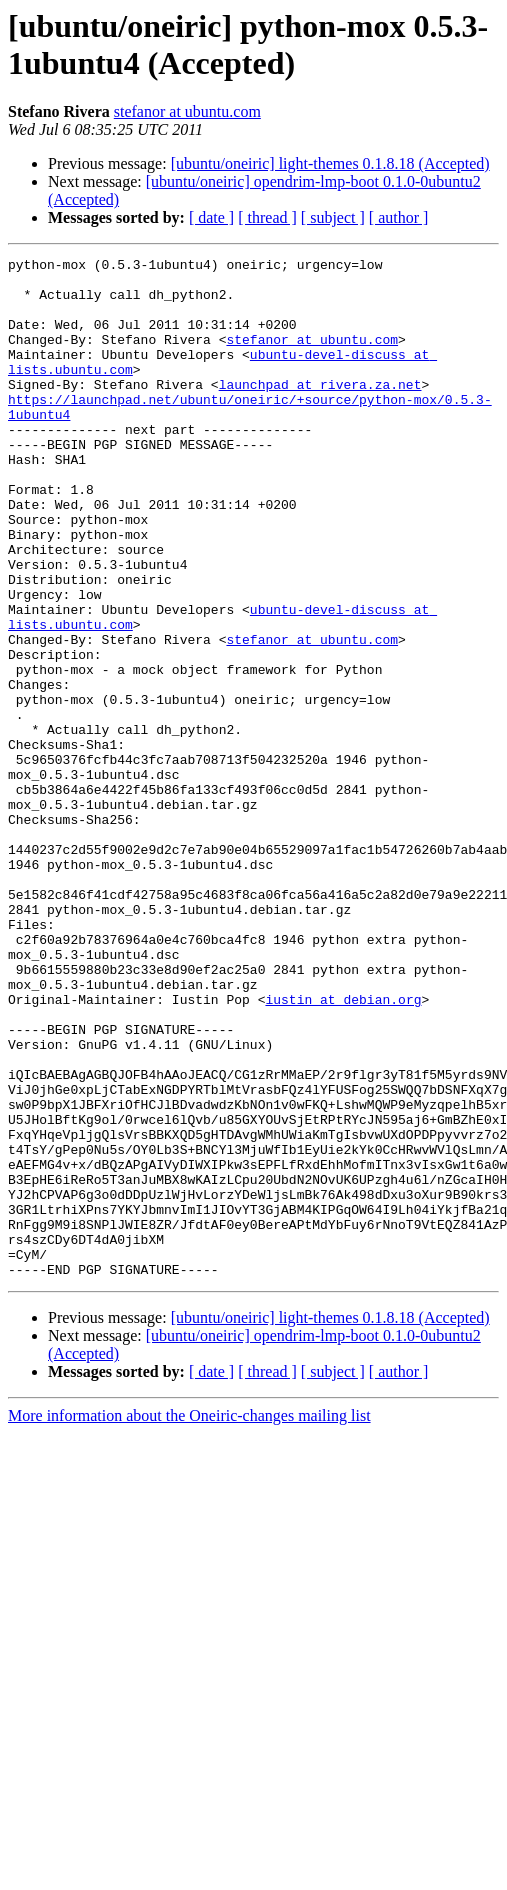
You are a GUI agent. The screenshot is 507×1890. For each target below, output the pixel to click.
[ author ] (399, 217)
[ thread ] (267, 217)
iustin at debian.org (343, 1149)
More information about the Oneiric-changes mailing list (189, 1619)
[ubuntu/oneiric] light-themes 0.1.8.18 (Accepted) (330, 163)
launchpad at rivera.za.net (320, 411)
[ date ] (211, 217)
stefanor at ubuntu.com (187, 111)
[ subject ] (333, 217)
